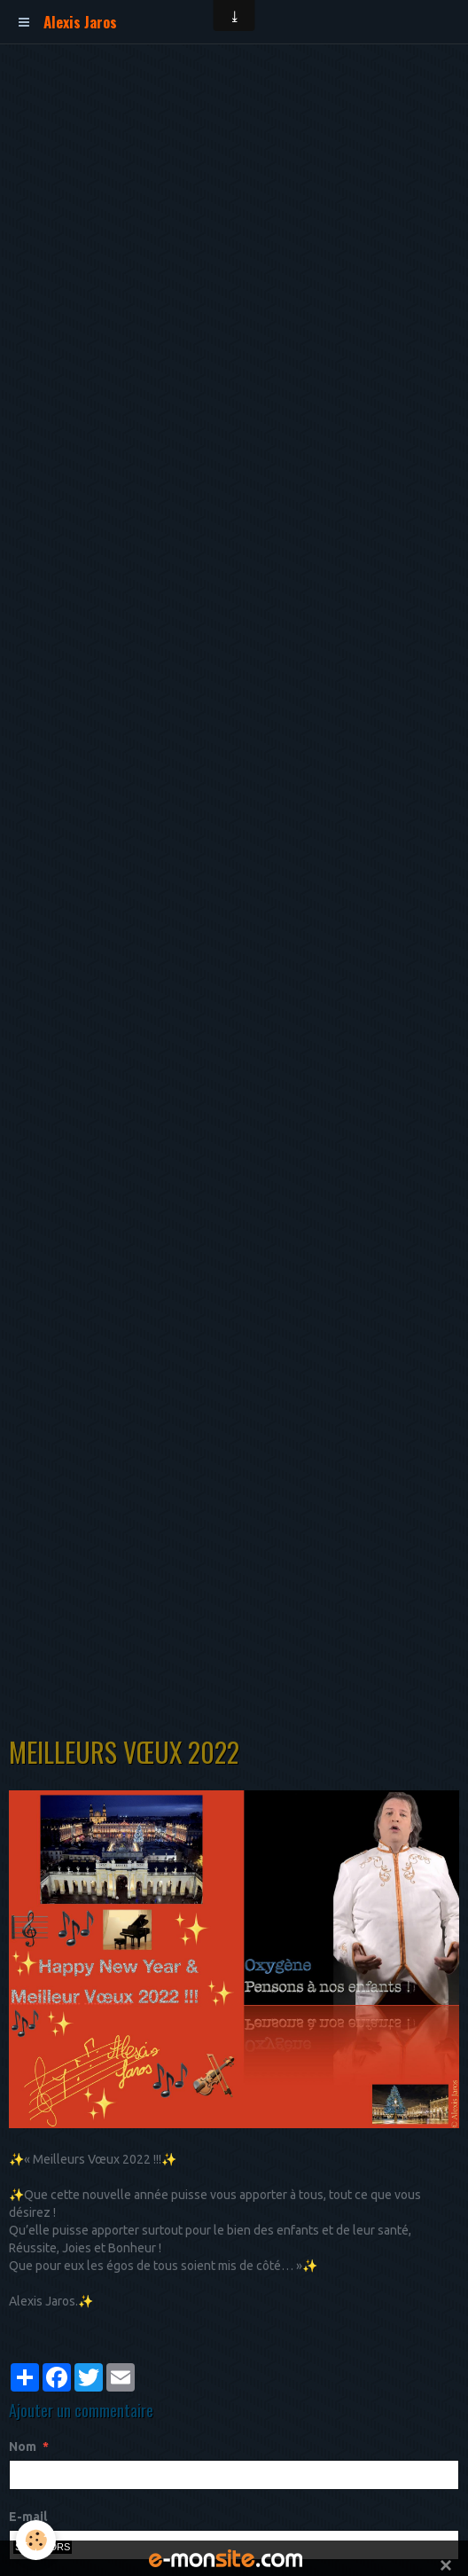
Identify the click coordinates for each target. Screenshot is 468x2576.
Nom (22, 2446)
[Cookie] (36, 2540)
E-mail (28, 2516)
